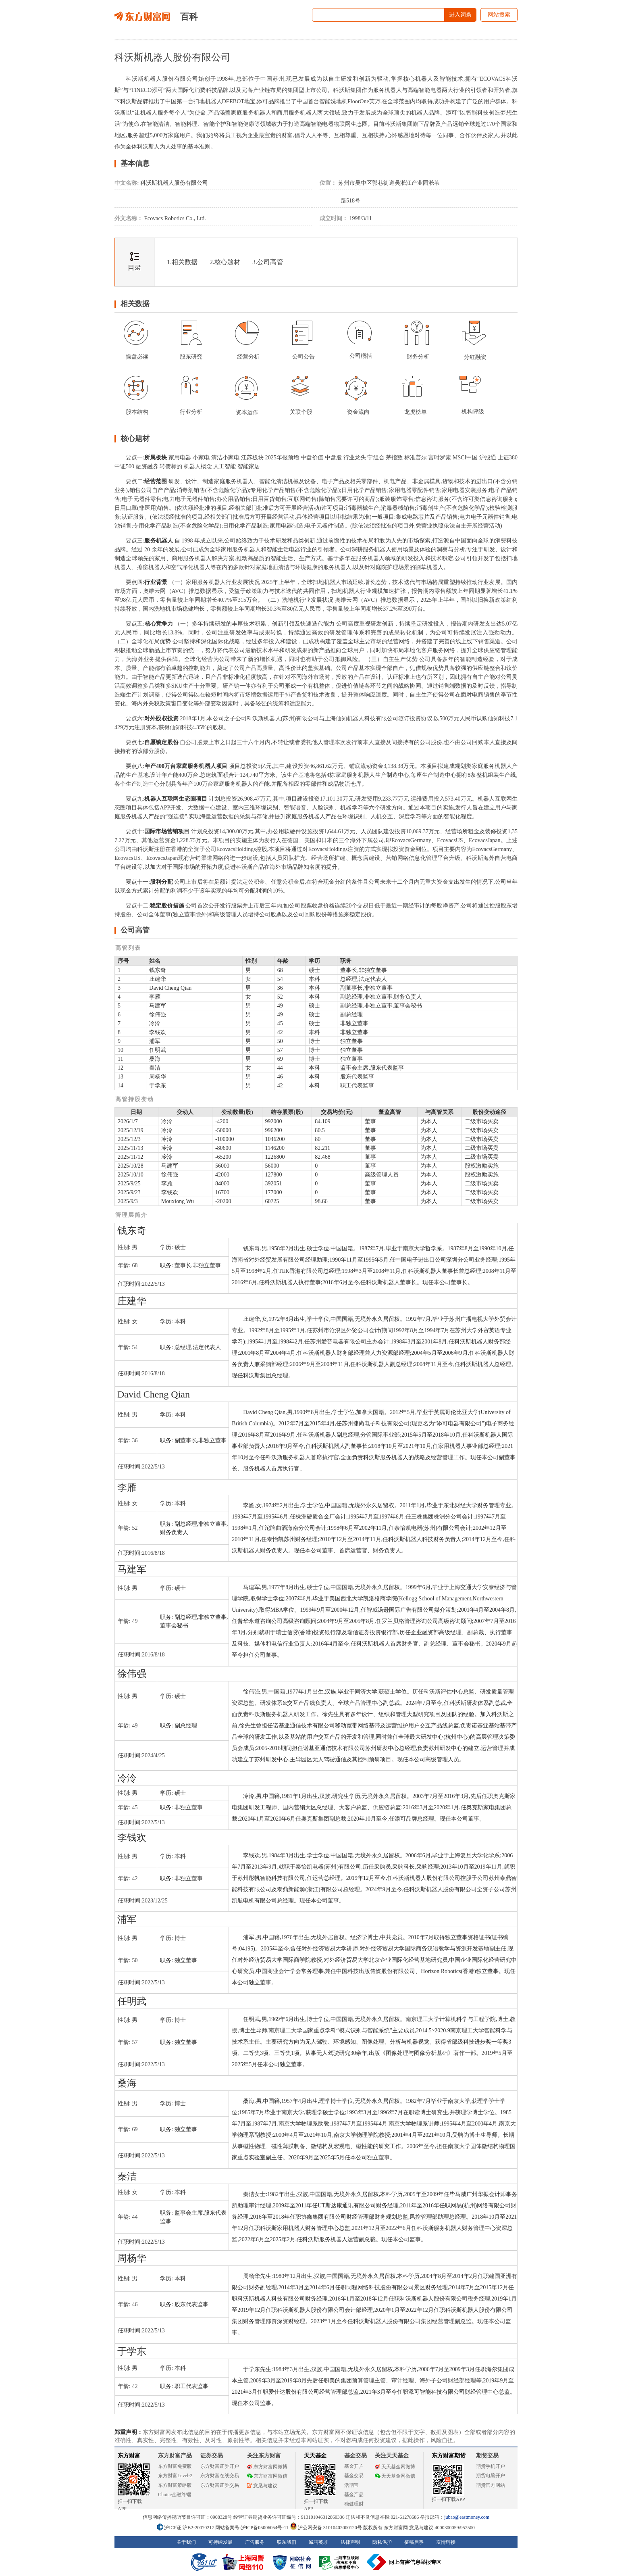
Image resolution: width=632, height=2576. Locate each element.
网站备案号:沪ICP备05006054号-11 (252, 2527)
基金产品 (354, 2494)
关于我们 (186, 2542)
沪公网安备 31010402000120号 (326, 2527)
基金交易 (354, 2475)
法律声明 (350, 2542)
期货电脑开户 (490, 2475)
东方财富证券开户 (219, 2466)
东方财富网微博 (267, 2467)
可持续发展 (220, 2542)
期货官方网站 (490, 2485)
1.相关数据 (182, 262)
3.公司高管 (267, 262)
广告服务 (254, 2542)
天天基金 (315, 2456)
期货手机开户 (490, 2466)
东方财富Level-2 (175, 2475)
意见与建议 (262, 2485)
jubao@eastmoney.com (466, 2517)
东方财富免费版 (175, 2466)
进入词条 (460, 15)
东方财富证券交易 (219, 2485)
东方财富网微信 (267, 2476)
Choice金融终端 (174, 2494)
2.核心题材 (225, 262)
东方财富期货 (449, 2456)
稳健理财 (354, 2504)
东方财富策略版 (175, 2485)
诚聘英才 (318, 2542)
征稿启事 (414, 2542)
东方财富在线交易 (219, 2475)
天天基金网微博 (395, 2467)
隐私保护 (382, 2542)
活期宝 (351, 2485)
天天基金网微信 (395, 2476)
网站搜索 (499, 15)
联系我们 (286, 2542)
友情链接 (445, 2542)
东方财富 (129, 2456)
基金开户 (354, 2466)
